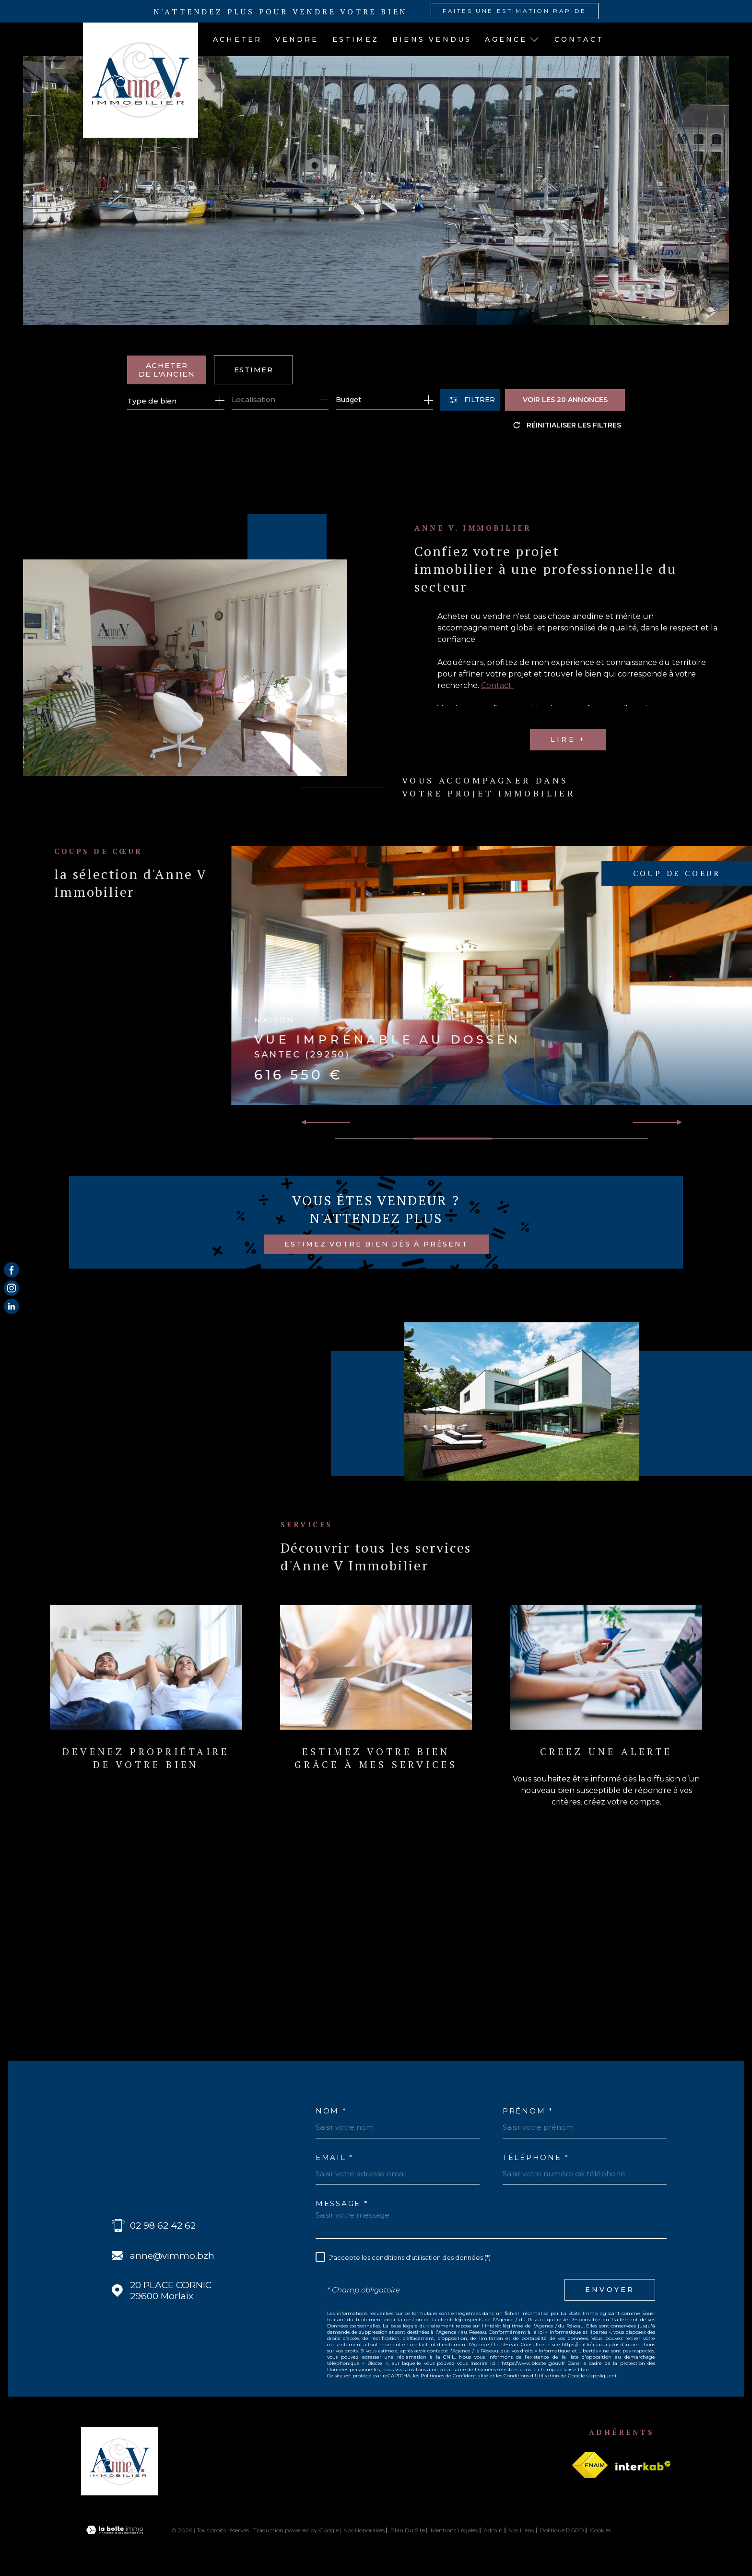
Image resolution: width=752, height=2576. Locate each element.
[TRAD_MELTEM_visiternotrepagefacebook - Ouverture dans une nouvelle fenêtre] (11, 1269)
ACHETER (237, 39)
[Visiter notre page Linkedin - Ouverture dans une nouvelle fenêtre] (11, 1306)
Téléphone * (536, 2157)
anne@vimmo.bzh (172, 2255)
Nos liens (521, 2530)
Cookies (600, 2530)
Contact (579, 39)
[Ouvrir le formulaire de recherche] (470, 400)
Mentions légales (454, 2530)
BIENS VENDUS (431, 39)
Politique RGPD (562, 2530)
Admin (493, 2530)
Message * (342, 2203)
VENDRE (296, 39)
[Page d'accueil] (133, 80)
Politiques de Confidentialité (454, 2376)
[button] (675, 1122)
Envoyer (609, 2289)
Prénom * (528, 2110)
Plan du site (407, 2530)
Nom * (331, 2110)
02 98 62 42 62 (163, 2225)
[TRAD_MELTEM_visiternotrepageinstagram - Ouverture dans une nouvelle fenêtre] (11, 1288)
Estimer (253, 369)
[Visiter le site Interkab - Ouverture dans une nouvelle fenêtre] (643, 2465)
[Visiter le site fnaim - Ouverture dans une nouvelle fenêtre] (590, 2465)
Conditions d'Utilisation (531, 2376)
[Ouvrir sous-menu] (534, 39)
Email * (335, 2157)
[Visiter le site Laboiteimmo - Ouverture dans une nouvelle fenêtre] (114, 2530)
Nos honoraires (364, 2530)
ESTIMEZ (355, 39)
